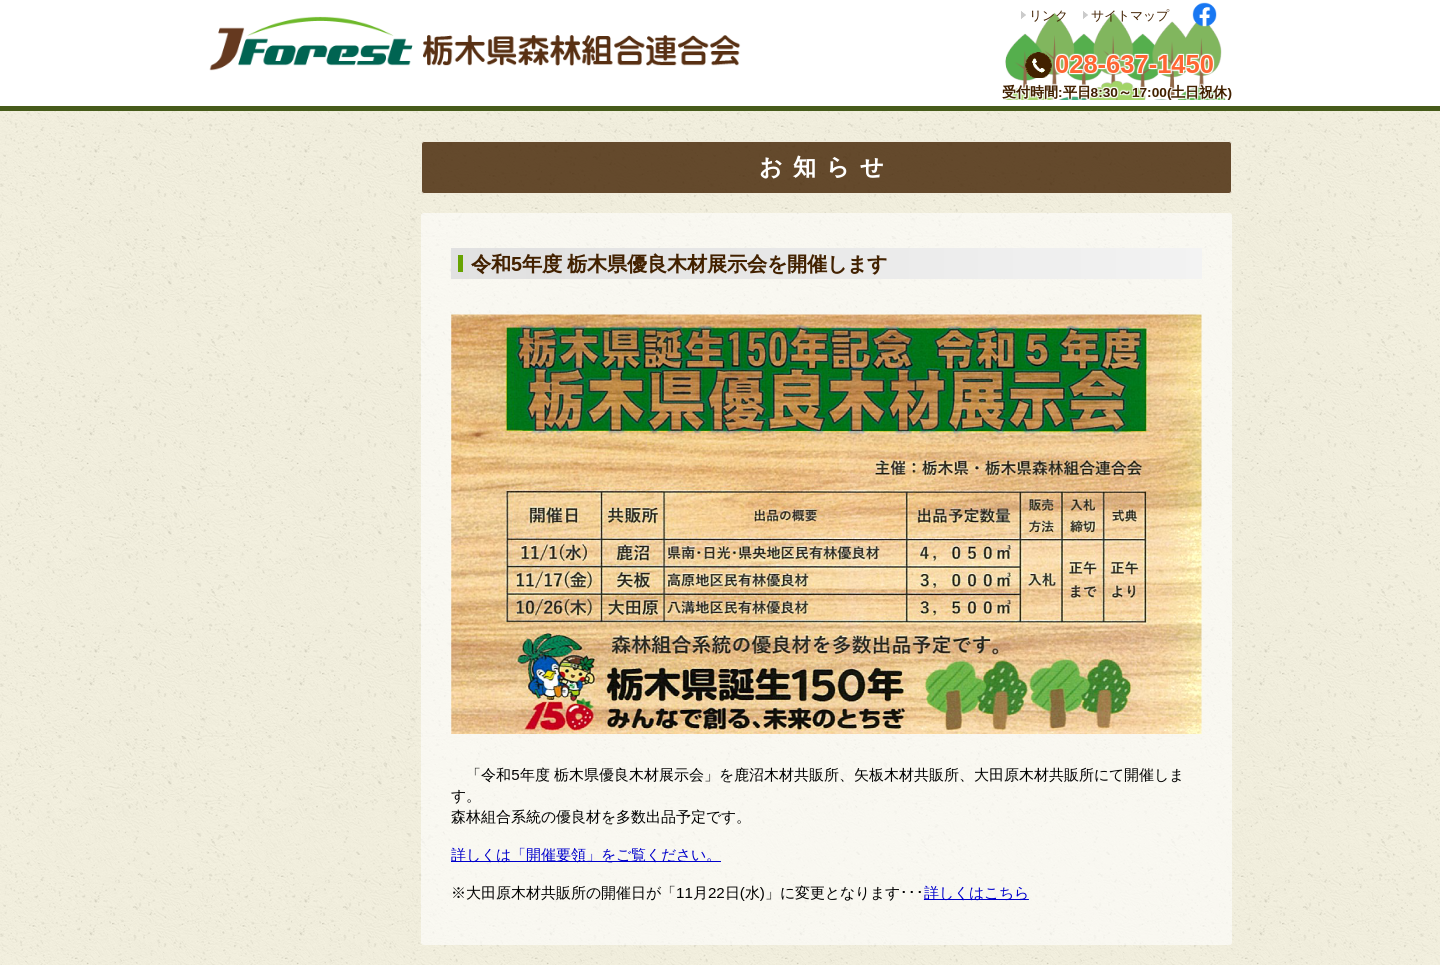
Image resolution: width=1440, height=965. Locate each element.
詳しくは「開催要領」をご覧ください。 (586, 854)
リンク (1048, 15)
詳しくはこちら (976, 892)
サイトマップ (1130, 15)
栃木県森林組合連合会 (483, 53)
